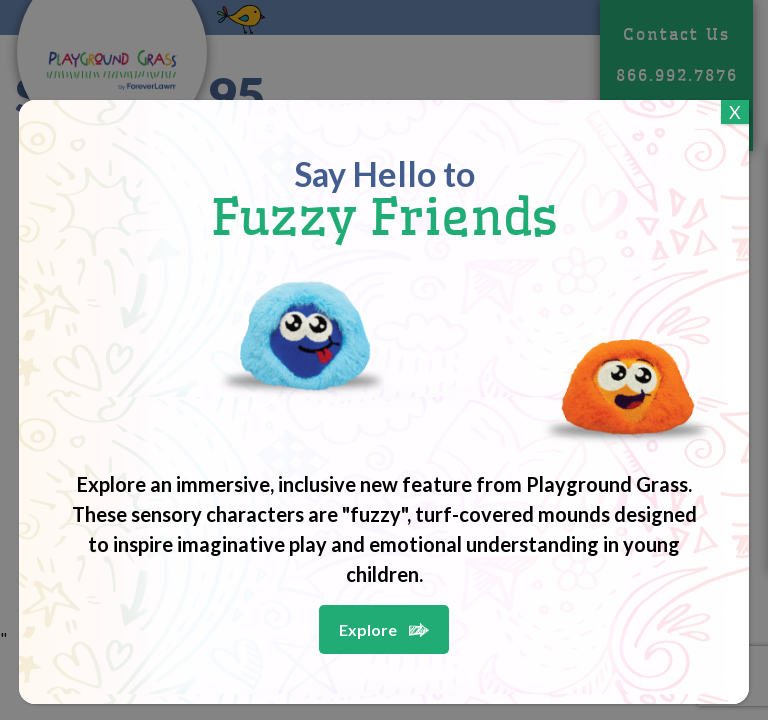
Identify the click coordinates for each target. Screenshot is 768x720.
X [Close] (735, 112)
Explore (368, 629)
